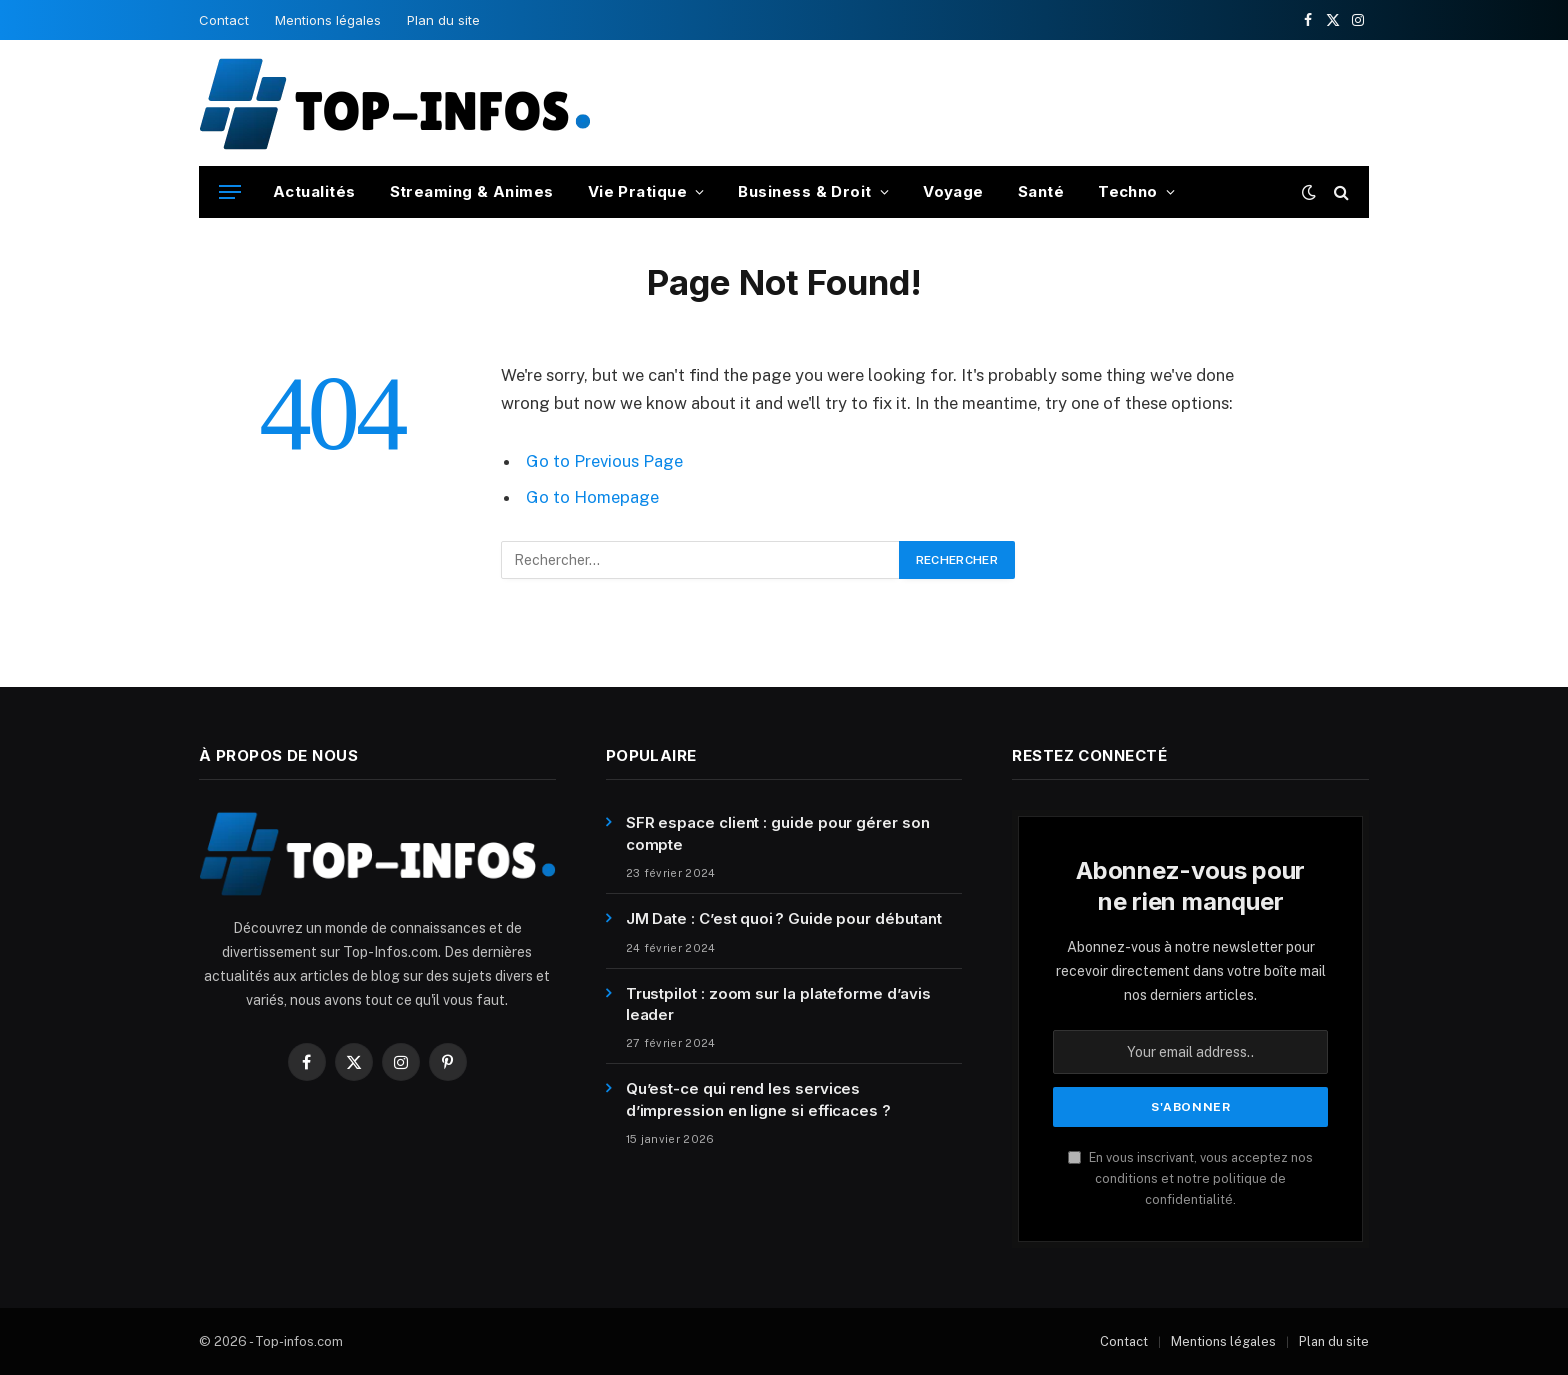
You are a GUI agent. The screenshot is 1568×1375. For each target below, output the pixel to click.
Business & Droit (804, 191)
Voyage (953, 191)
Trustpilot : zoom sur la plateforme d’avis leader (778, 1004)
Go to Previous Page (604, 461)
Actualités (314, 191)
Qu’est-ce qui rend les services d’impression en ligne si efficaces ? (758, 1099)
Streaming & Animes (472, 191)
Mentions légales (328, 20)
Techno (1128, 191)
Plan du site (443, 20)
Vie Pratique (637, 191)
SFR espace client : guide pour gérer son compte (778, 833)
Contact (224, 20)
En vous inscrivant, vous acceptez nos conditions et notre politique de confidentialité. (1190, 1179)
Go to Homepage (592, 497)
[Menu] (230, 192)
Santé (1041, 191)
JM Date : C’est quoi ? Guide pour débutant (784, 918)
